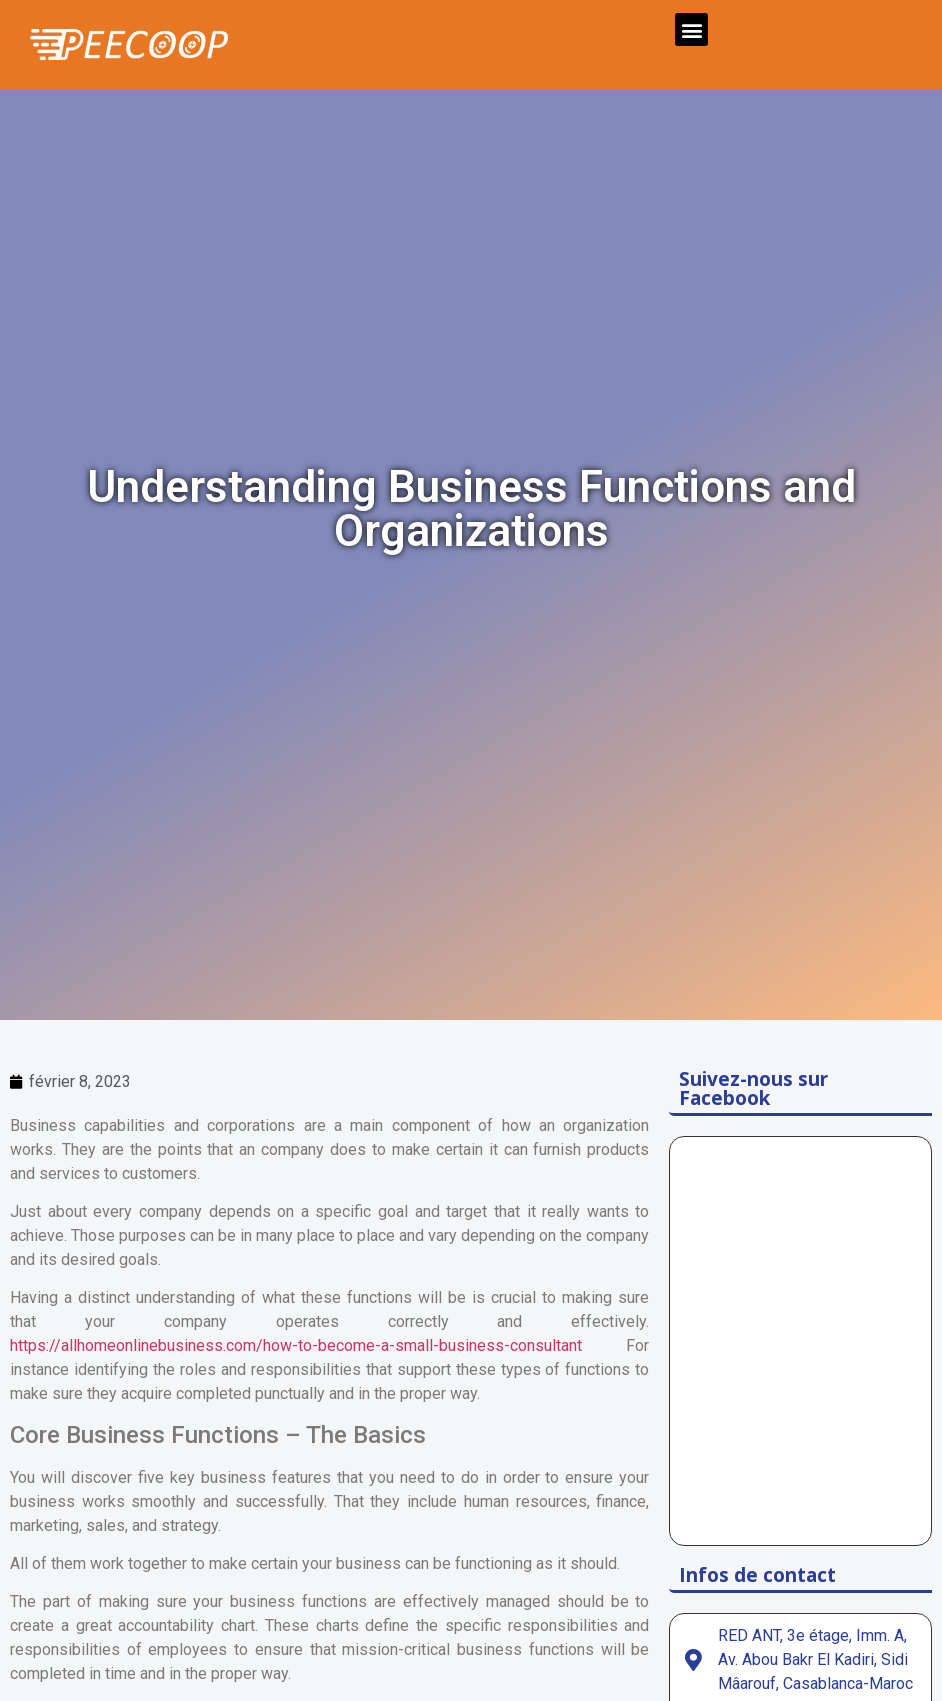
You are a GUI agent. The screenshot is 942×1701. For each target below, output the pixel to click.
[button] (691, 29)
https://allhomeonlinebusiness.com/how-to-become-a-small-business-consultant (296, 1345)
